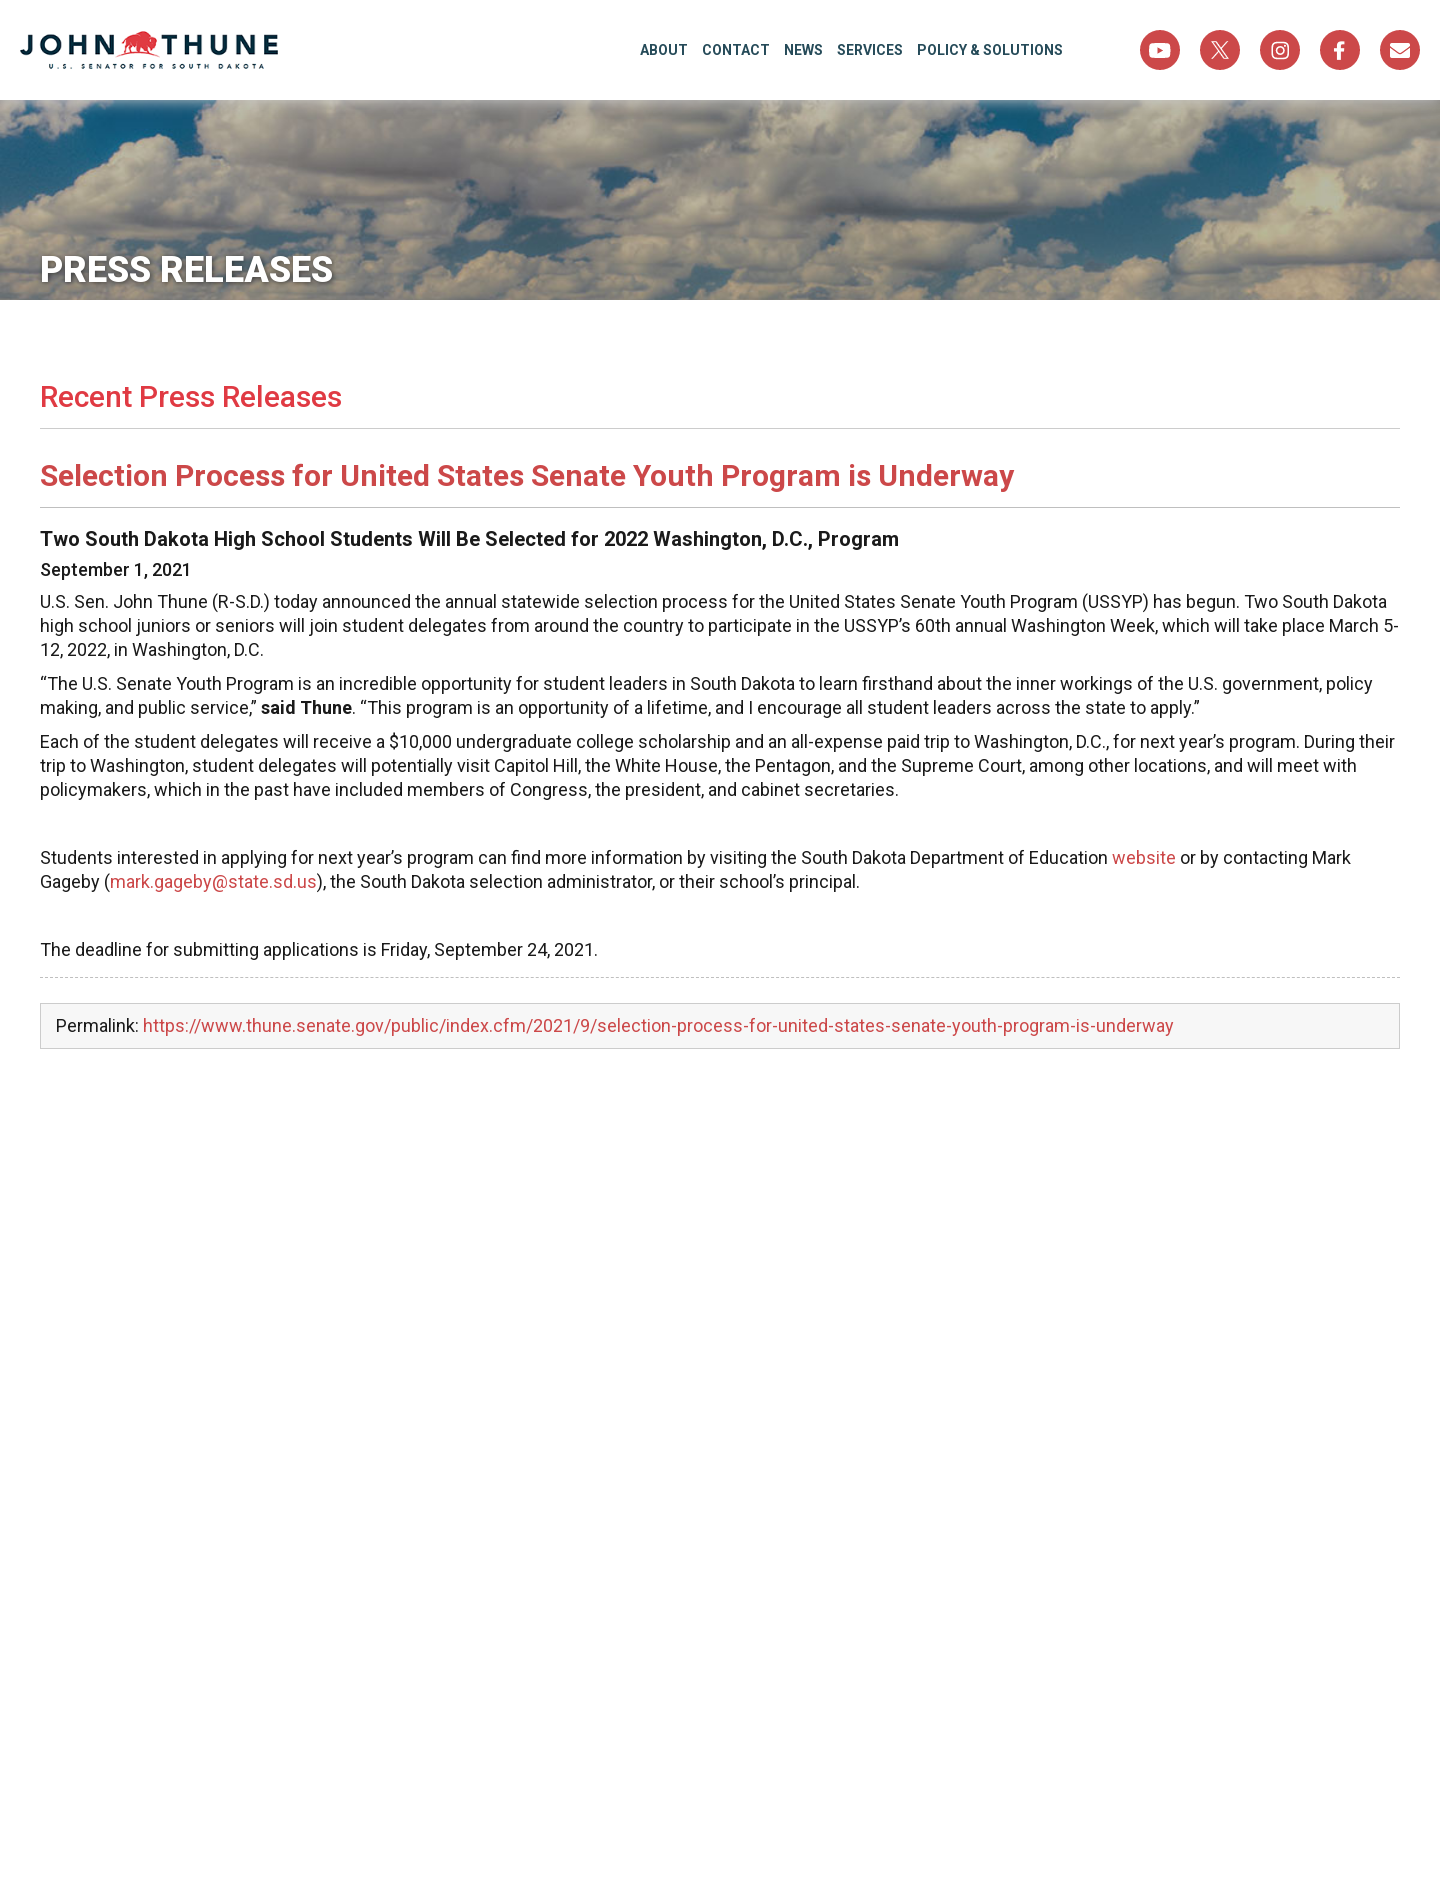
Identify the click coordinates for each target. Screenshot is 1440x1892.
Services (870, 50)
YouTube (1160, 50)
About (664, 50)
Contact (736, 50)
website (1144, 857)
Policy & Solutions (990, 50)
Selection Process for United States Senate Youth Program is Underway (527, 475)
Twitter (1220, 50)
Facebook (1340, 50)
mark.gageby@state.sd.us (213, 881)
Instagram (1280, 50)
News (803, 50)
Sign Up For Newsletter (1400, 50)
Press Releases (186, 270)
